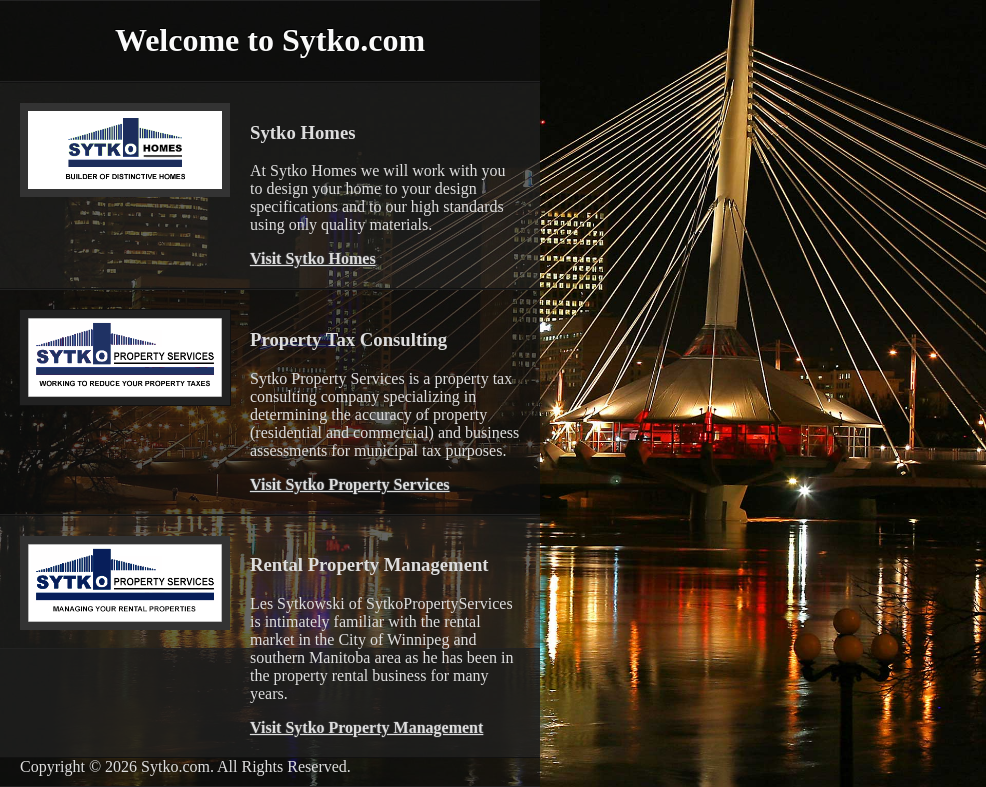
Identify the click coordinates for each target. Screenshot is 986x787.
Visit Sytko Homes (313, 258)
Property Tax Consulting (348, 339)
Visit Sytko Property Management (366, 727)
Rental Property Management (369, 564)
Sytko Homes (302, 132)
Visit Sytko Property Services (350, 484)
